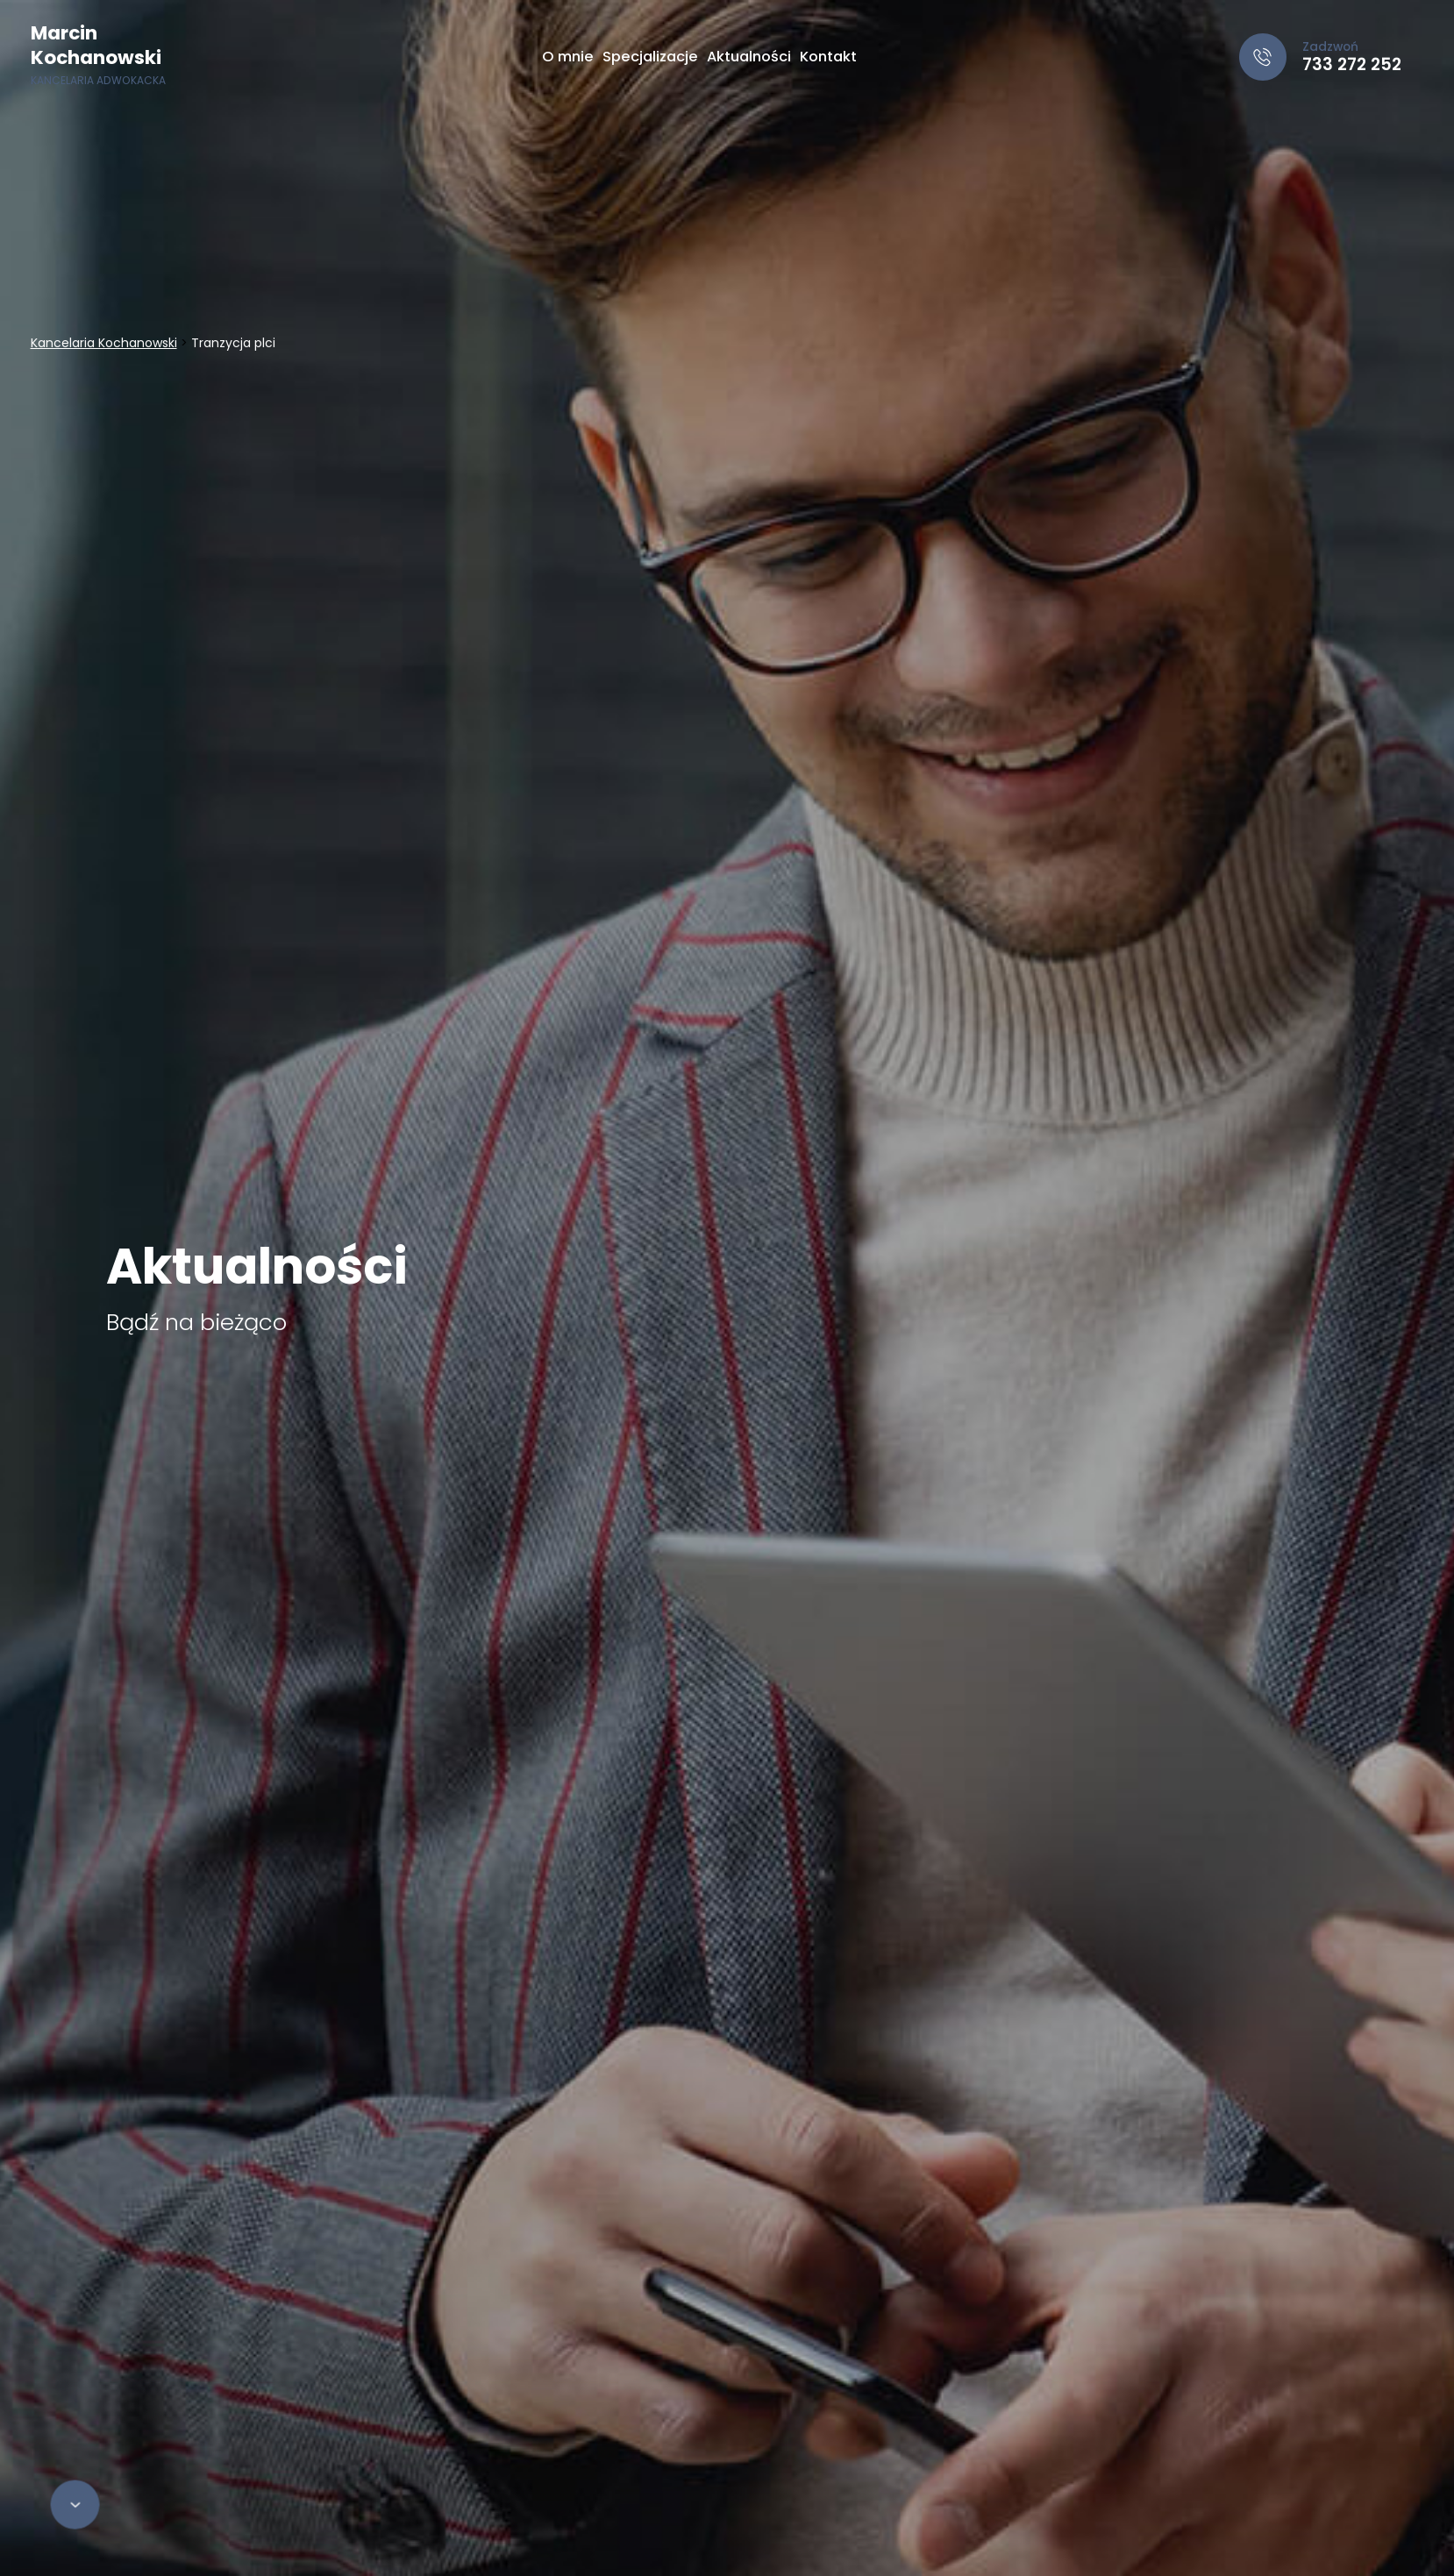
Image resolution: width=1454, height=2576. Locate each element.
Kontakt (828, 56)
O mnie (568, 56)
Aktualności (749, 56)
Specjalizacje (650, 56)
